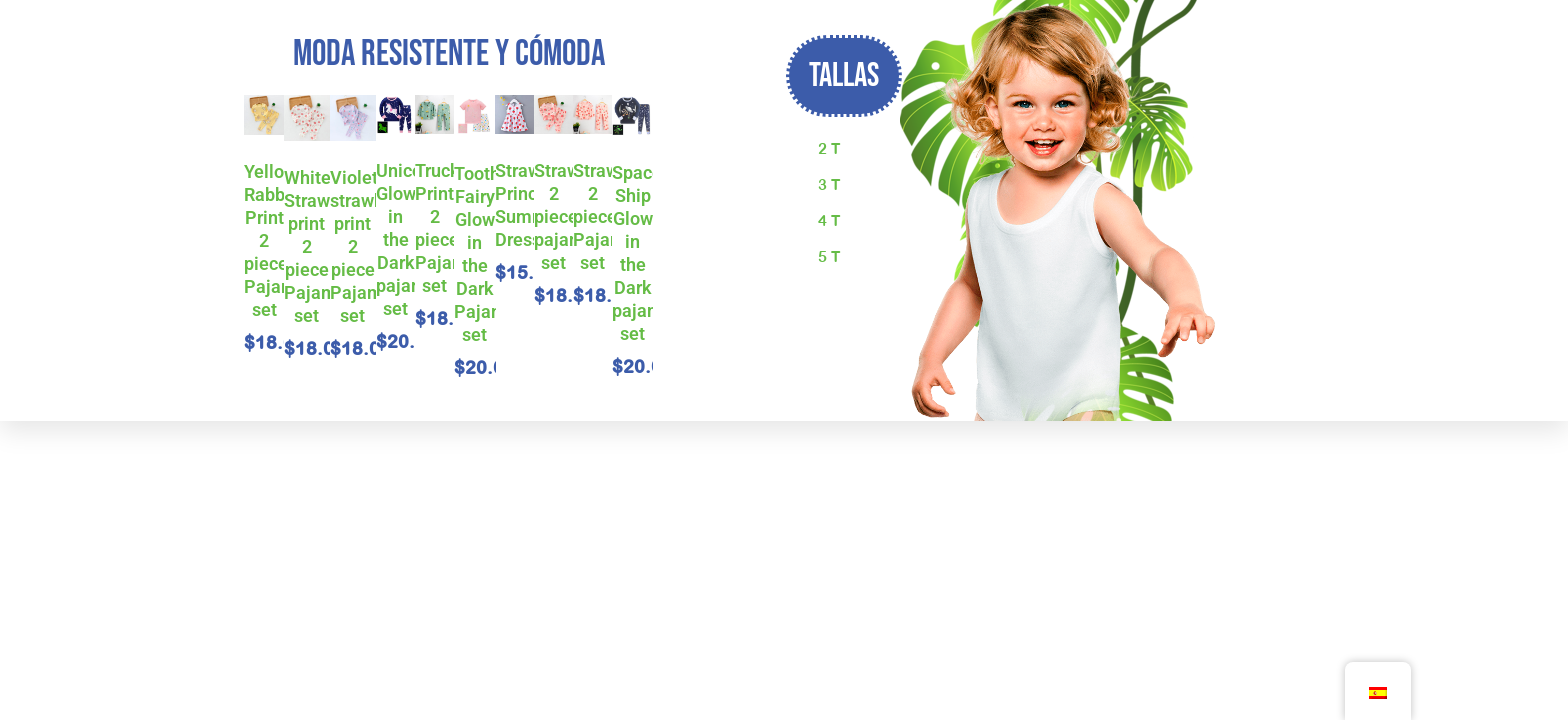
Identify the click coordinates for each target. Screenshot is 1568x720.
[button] (844, 76)
